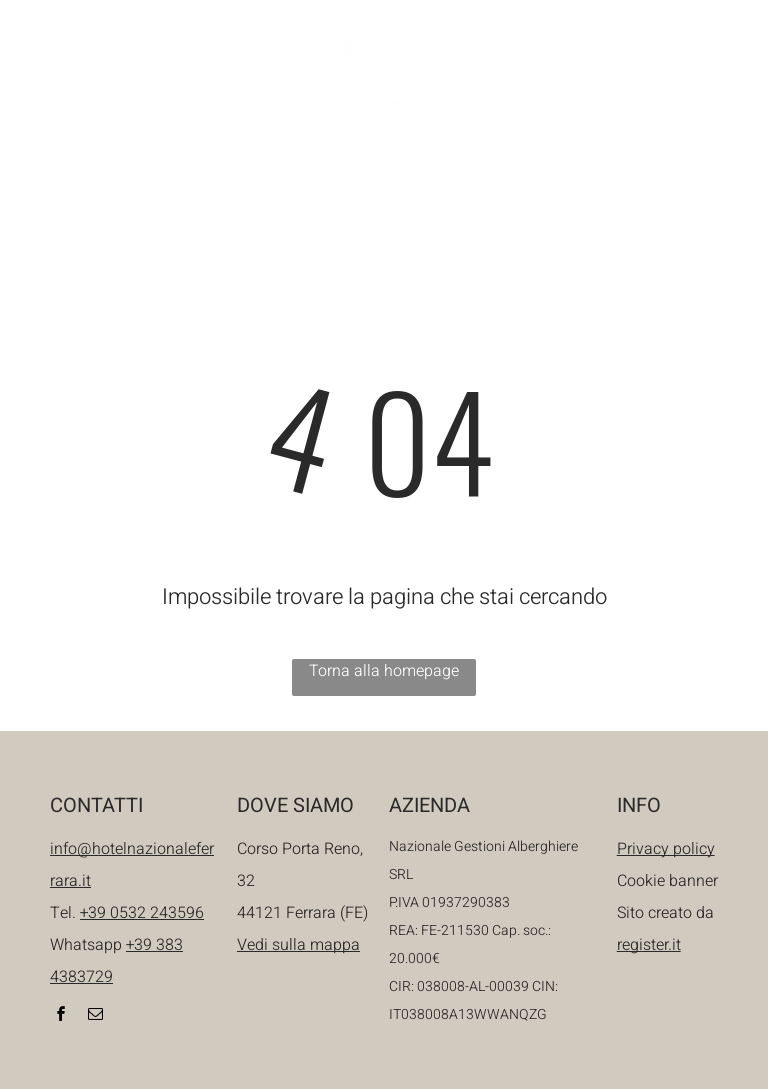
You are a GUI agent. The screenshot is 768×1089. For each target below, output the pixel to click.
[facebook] (614, 77)
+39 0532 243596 (142, 913)
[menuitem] (165, 177)
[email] (648, 77)
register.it (649, 945)
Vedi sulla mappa (298, 945)
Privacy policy (666, 849)
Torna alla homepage (384, 671)
